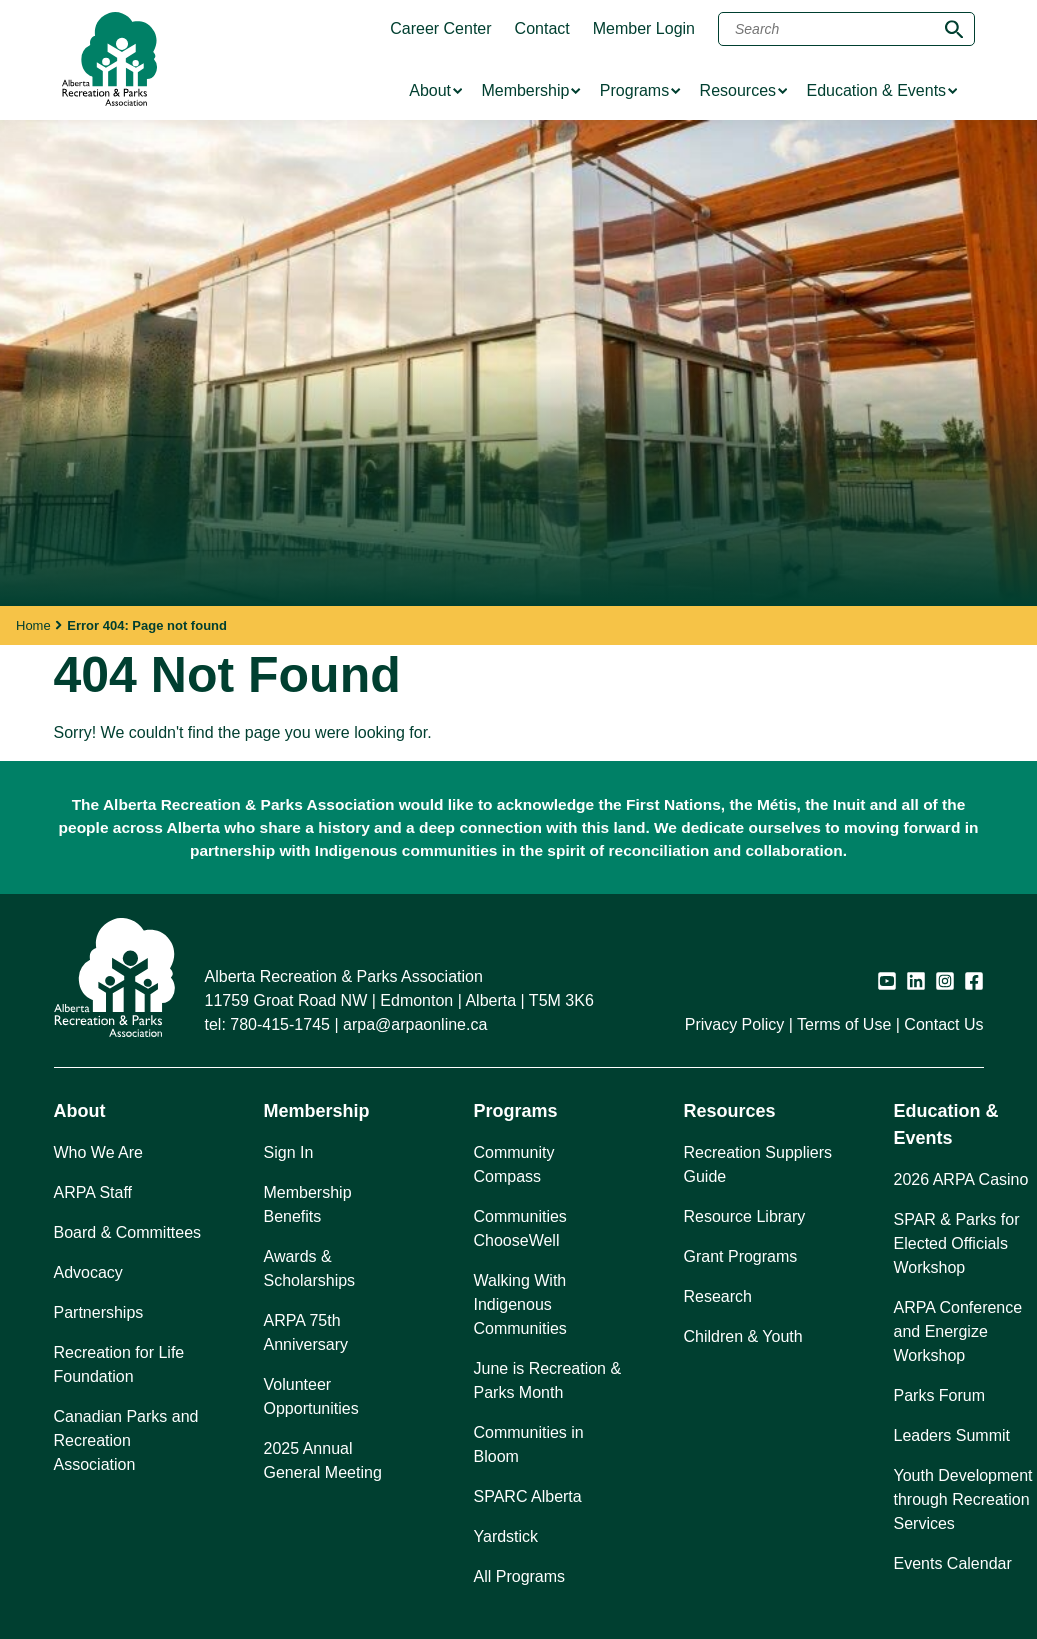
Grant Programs (741, 1256)
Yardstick (506, 1536)
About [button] (80, 1111)
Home (33, 625)
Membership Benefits (308, 1204)
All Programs (520, 1576)
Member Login (644, 29)
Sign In (289, 1152)
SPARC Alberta (528, 1496)
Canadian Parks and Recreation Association (126, 1440)
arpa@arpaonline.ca (415, 1024)
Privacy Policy (735, 1024)
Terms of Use (844, 1024)
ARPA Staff (93, 1192)
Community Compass (514, 1164)
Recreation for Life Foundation (119, 1364)
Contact (542, 29)
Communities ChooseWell (520, 1228)
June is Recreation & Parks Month (548, 1380)
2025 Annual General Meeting (323, 1460)
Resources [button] (730, 1111)
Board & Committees (128, 1232)
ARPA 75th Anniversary (306, 1332)
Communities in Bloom (529, 1444)
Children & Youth (743, 1336)
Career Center (440, 29)
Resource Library (745, 1216)
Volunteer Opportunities (311, 1396)
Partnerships (99, 1312)
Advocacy (88, 1272)
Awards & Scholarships (310, 1268)
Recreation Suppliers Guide (758, 1164)
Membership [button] (317, 1111)
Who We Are (99, 1152)
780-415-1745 (280, 1024)
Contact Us (943, 1024)
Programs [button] (516, 1111)
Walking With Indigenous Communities (520, 1304)
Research (718, 1296)
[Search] (846, 29)
